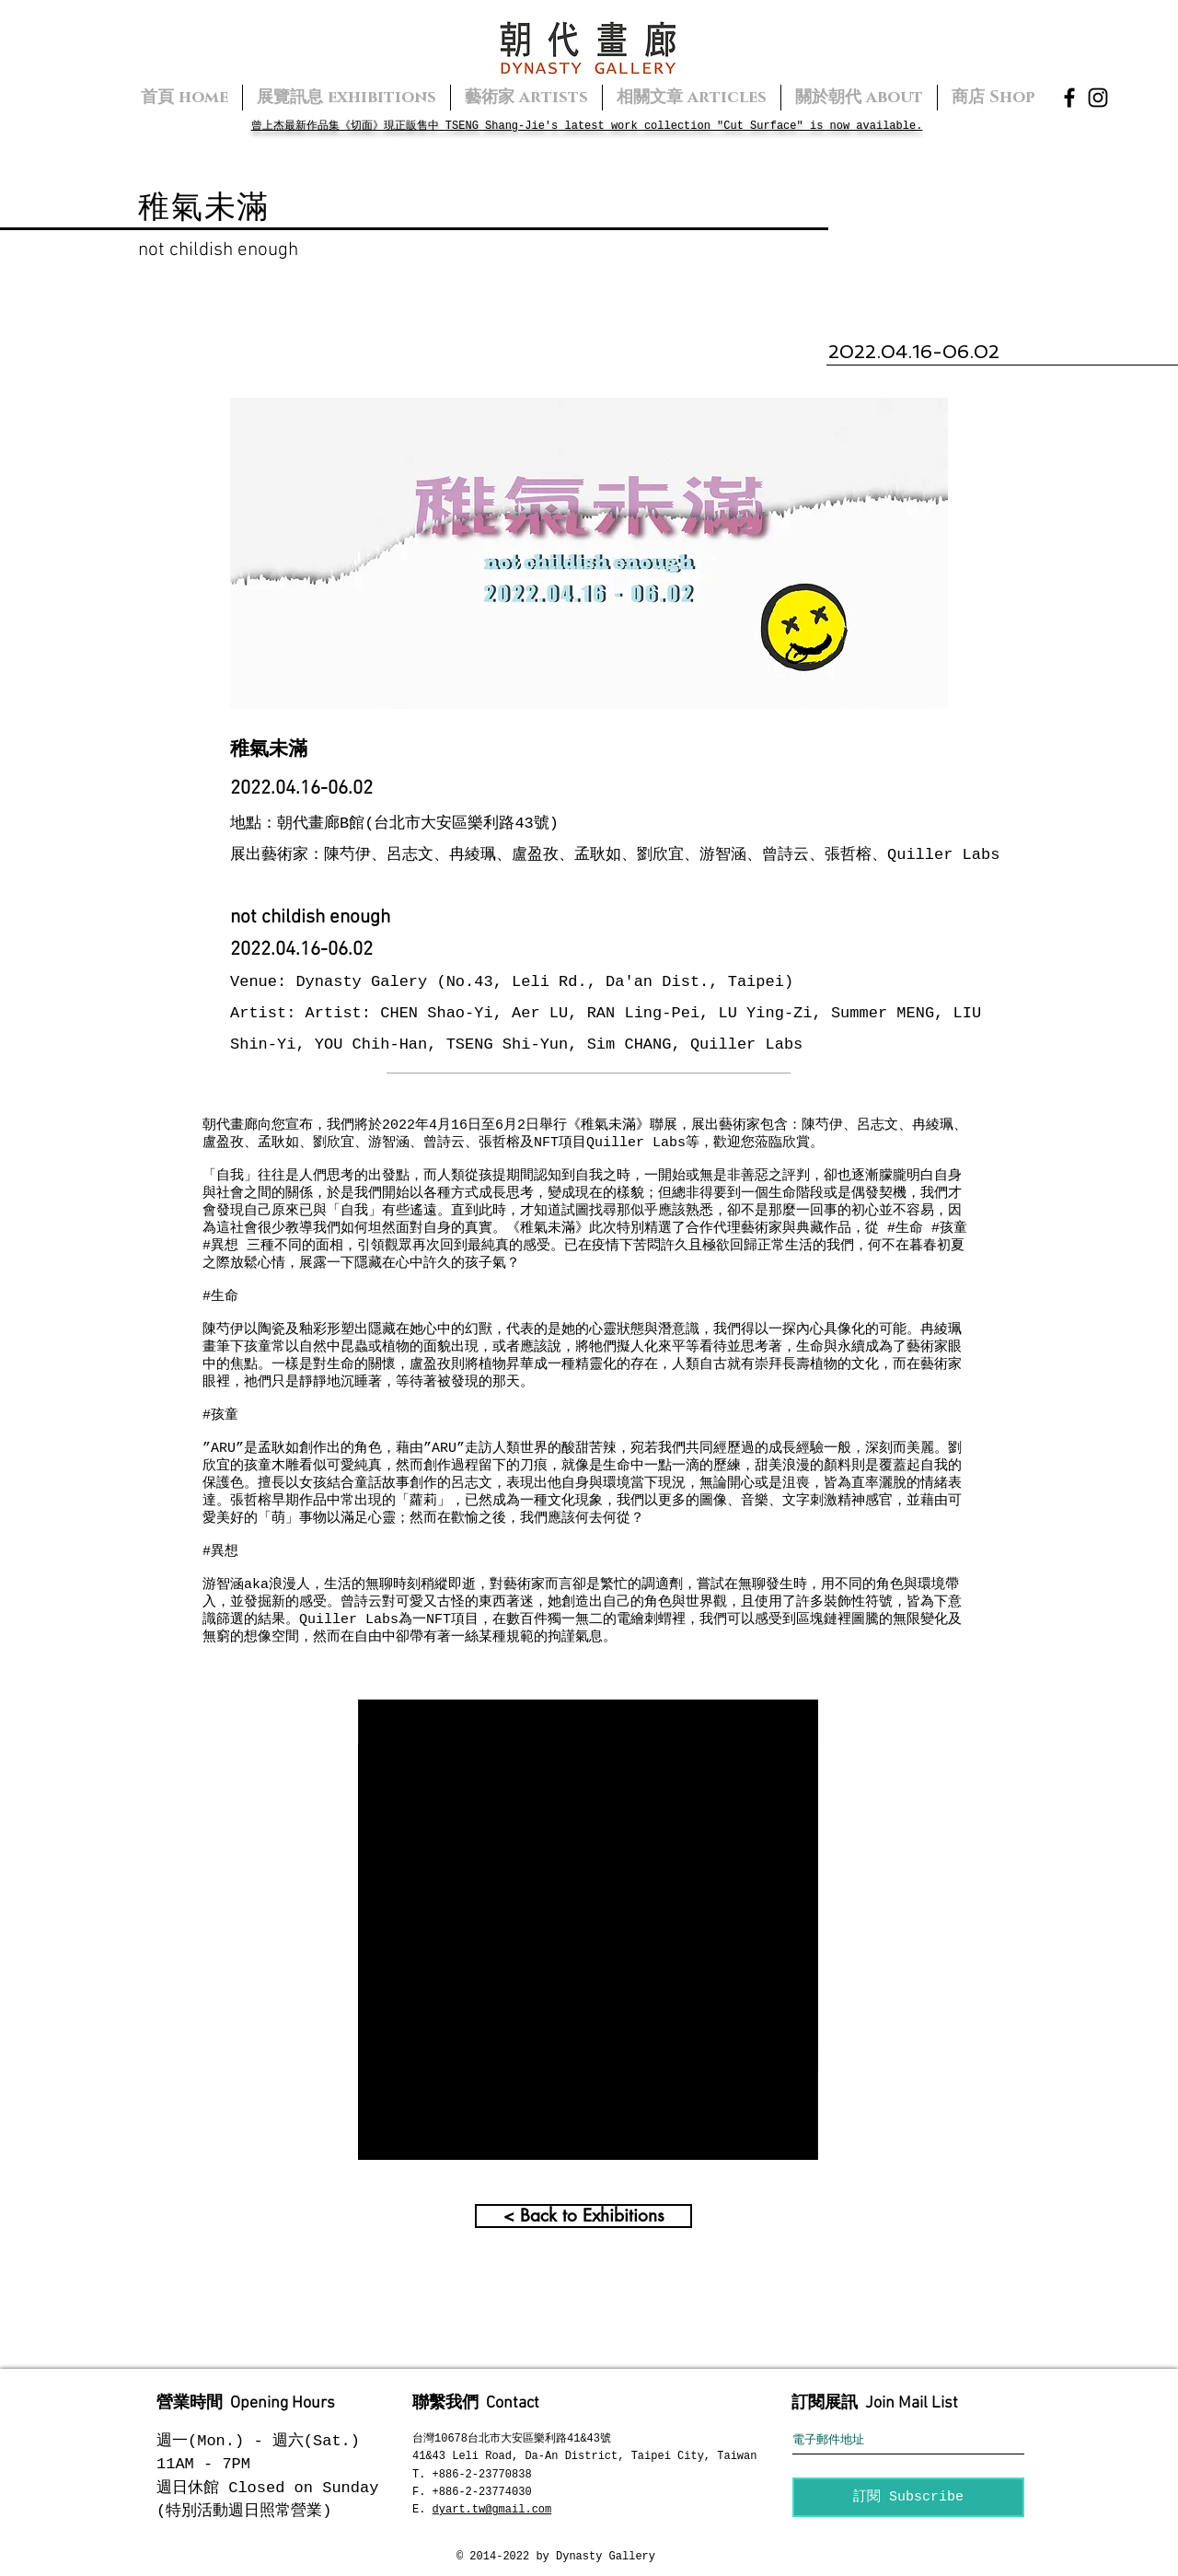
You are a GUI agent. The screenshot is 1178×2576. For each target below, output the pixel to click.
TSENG (462, 126)
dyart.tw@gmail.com (492, 2509)
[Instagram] (1098, 97)
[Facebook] (1069, 97)
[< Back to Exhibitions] (583, 2216)
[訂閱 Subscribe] (908, 2497)
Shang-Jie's (518, 126)
